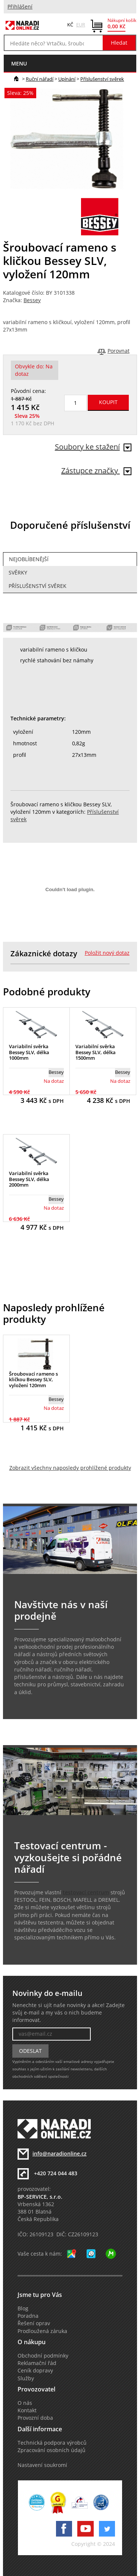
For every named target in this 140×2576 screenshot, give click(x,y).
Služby (26, 2378)
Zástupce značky (96, 470)
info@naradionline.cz (59, 2153)
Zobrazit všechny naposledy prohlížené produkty (70, 1468)
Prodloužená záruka (42, 2331)
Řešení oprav (34, 2323)
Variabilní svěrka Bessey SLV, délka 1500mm (95, 1052)
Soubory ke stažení (93, 447)
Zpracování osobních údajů (51, 2450)
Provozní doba (35, 2418)
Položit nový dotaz (107, 953)
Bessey (32, 300)
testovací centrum (86, 1892)
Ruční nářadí (39, 79)
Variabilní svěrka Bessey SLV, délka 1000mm (29, 1052)
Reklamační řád (37, 2363)
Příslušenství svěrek (102, 79)
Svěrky (18, 572)
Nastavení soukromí (42, 2465)
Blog (23, 2308)
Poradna (28, 2316)
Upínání (66, 79)
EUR (80, 24)
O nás (25, 2403)
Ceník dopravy (35, 2370)
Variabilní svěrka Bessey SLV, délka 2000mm (29, 1179)
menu (19, 63)
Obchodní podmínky (43, 2355)
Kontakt (27, 2410)
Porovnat (119, 351)
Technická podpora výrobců (52, 2442)
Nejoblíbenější (29, 559)
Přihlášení (19, 6)
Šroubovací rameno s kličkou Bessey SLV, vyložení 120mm (33, 1379)
